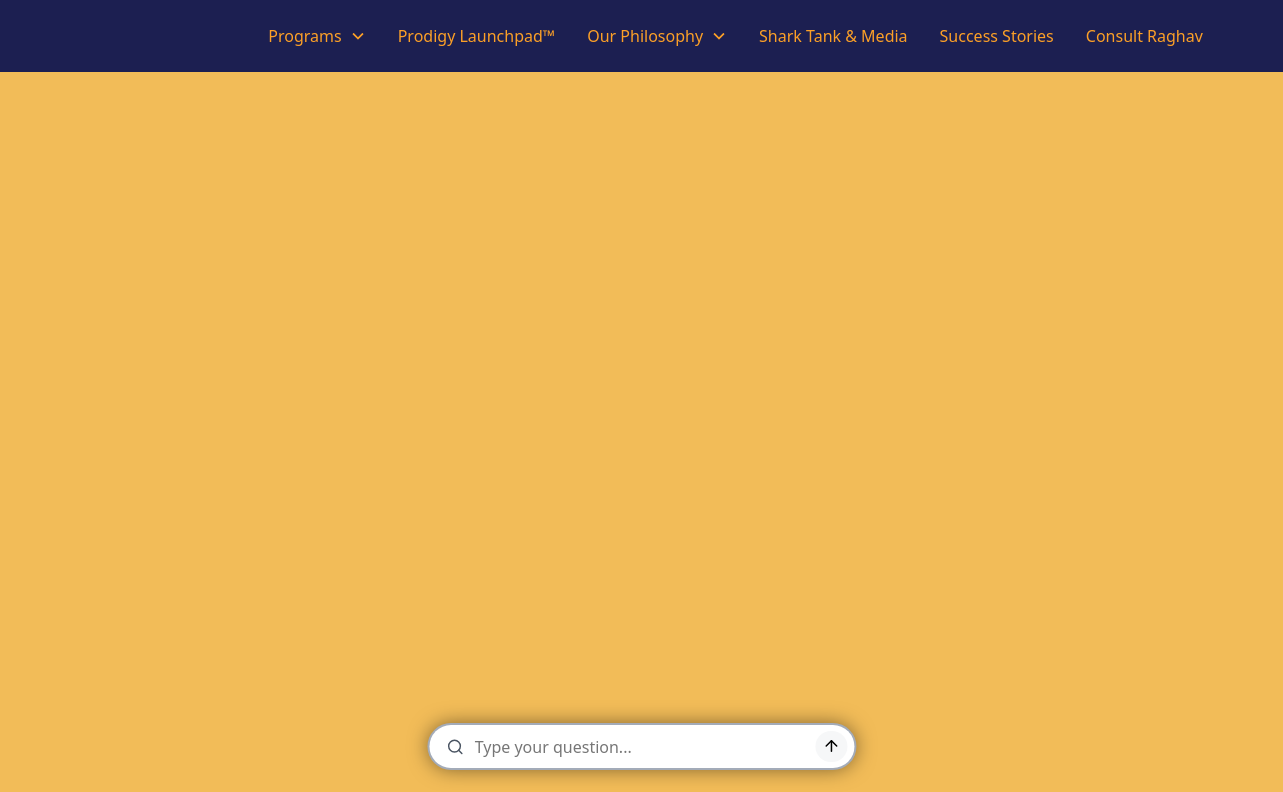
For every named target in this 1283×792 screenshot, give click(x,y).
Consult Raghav (1144, 36)
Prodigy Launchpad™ (477, 36)
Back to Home (642, 623)
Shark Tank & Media (833, 36)
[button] (316, 36)
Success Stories (997, 36)
